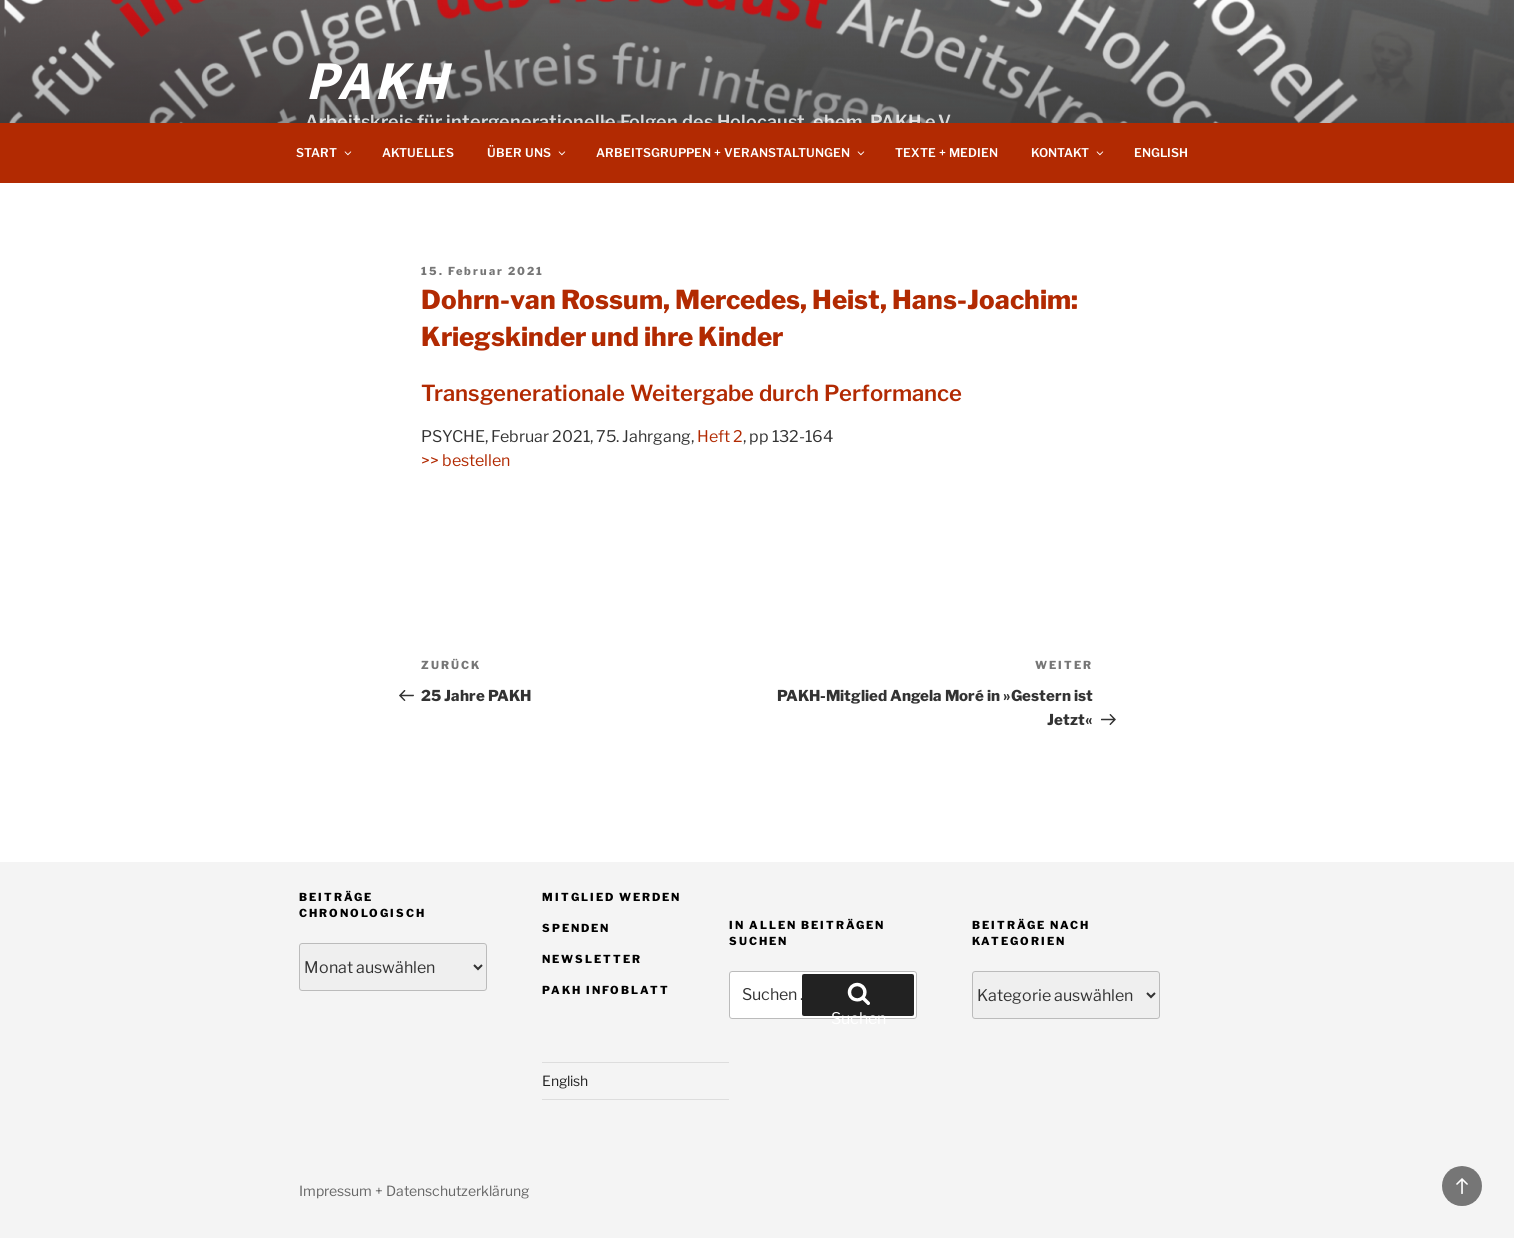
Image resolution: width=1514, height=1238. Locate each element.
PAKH (378, 78)
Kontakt (1068, 152)
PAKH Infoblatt (606, 990)
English (1161, 152)
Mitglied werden (611, 897)
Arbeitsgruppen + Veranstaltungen (731, 152)
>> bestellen (465, 460)
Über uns (527, 152)
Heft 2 (720, 436)
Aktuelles (418, 152)
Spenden (576, 928)
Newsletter (592, 959)
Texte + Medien (946, 152)
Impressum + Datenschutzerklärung (414, 1190)
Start (325, 152)
